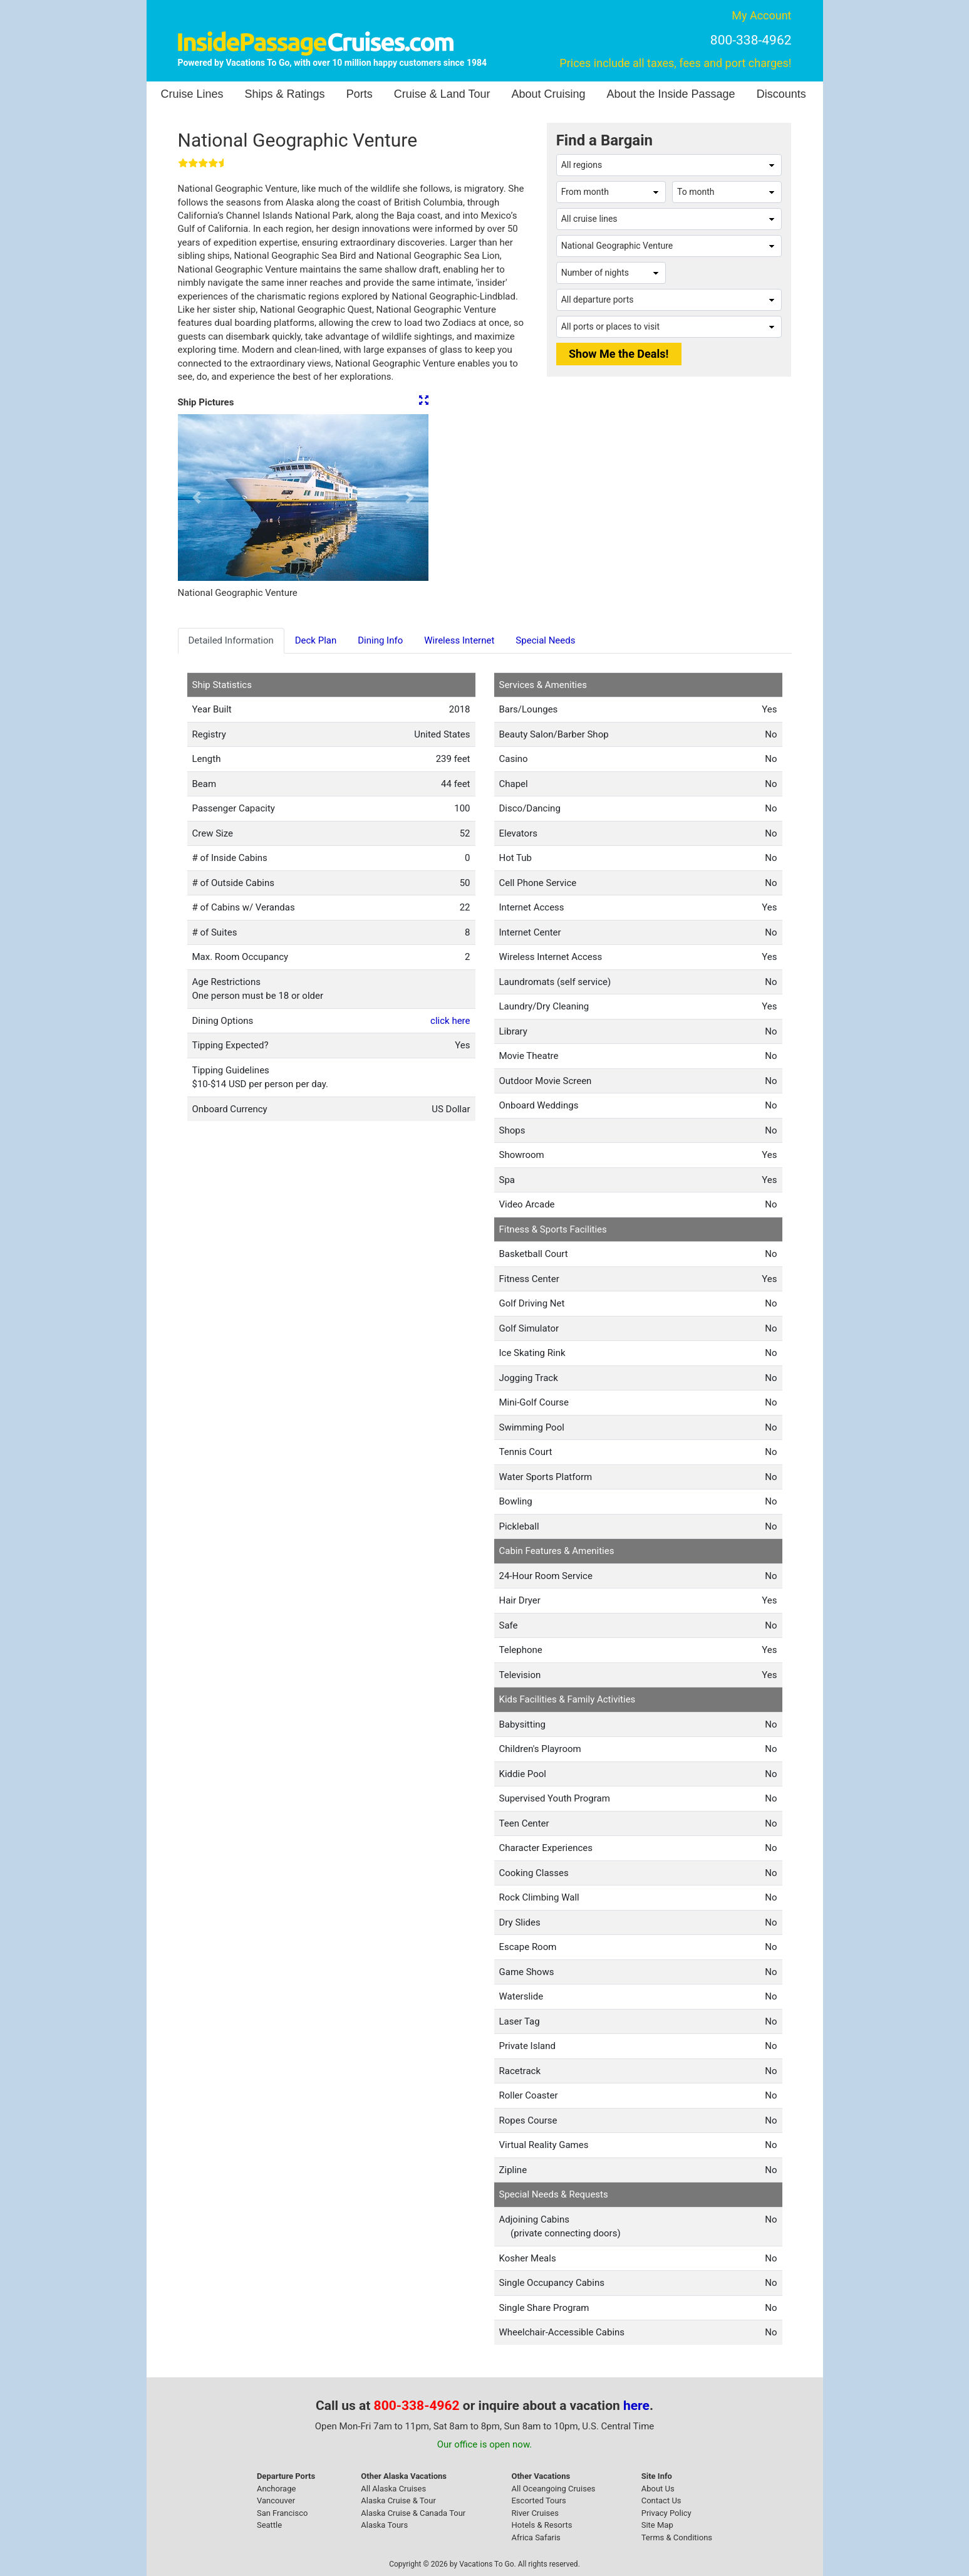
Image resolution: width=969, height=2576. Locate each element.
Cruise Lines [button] (192, 94)
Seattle (269, 2525)
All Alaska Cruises (393, 2488)
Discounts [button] (781, 94)
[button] (196, 497)
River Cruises (534, 2513)
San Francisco (282, 2513)
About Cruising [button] (548, 94)
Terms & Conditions (676, 2537)
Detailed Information (231, 640)
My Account (761, 15)
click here (450, 1020)
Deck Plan (316, 640)
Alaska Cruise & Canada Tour (413, 2513)
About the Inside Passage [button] (670, 94)
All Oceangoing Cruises (553, 2488)
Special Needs (545, 640)
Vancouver (276, 2500)
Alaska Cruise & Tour (398, 2500)
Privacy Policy (666, 2513)
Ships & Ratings (285, 94)
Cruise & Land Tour (442, 94)
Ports (359, 94)
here (636, 2405)
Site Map (657, 2525)
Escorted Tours (538, 2500)
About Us (658, 2488)
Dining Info (380, 640)
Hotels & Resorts (541, 2525)
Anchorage (276, 2488)
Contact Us (661, 2500)
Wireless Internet (459, 640)
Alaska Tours (384, 2525)
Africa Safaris (535, 2537)
